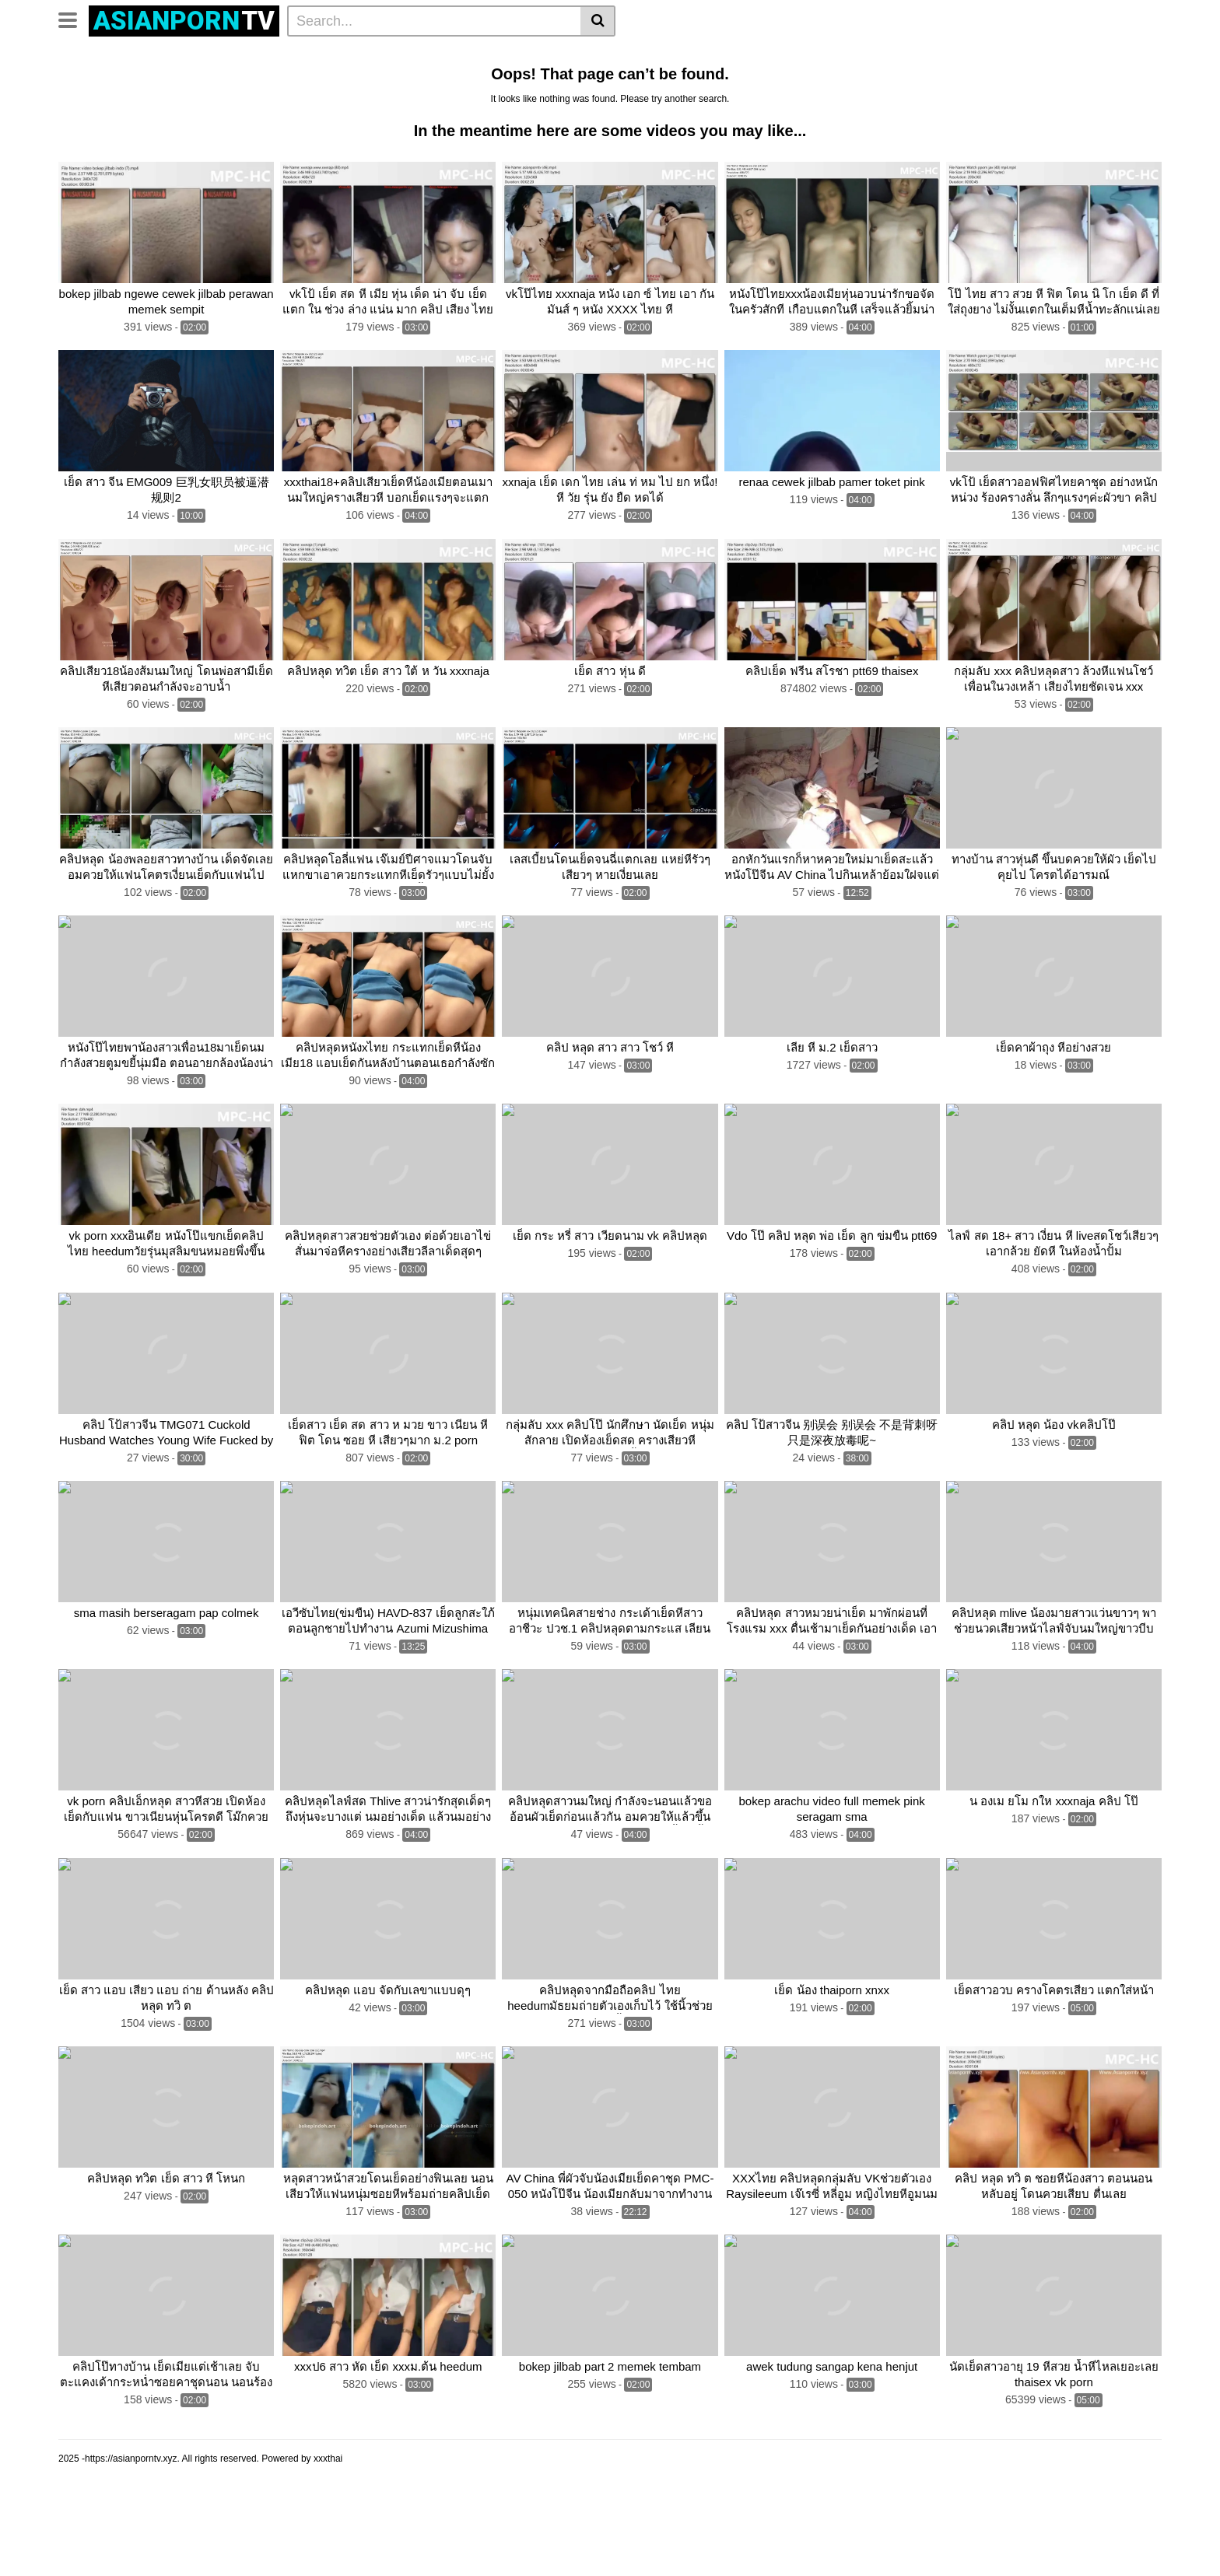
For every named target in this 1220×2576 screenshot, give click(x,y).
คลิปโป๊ (480, 80)
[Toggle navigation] (73, 18)
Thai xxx (318, 80)
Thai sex (684, 80)
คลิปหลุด (289, 55)
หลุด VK (205, 80)
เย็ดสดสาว (1096, 55)
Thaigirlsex (1015, 80)
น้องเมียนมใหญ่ (758, 55)
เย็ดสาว (738, 80)
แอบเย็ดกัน (89, 80)
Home (79, 55)
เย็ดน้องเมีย (1030, 55)
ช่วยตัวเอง (795, 80)
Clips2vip (261, 80)
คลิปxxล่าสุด (505, 55)
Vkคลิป (370, 80)
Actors (236, 55)
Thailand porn (616, 80)
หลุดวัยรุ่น (649, 55)
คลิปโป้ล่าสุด (580, 55)
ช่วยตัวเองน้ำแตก (876, 80)
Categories (137, 55)
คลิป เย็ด (150, 80)
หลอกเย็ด (888, 55)
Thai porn (425, 80)
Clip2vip (344, 55)
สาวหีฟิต (830, 55)
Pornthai (953, 80)
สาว (697, 55)
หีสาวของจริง (956, 55)
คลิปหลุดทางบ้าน (420, 55)
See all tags (222, 105)
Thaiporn (1077, 80)
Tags (192, 55)
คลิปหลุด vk (540, 80)
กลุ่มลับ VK (90, 105)
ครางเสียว (155, 105)
